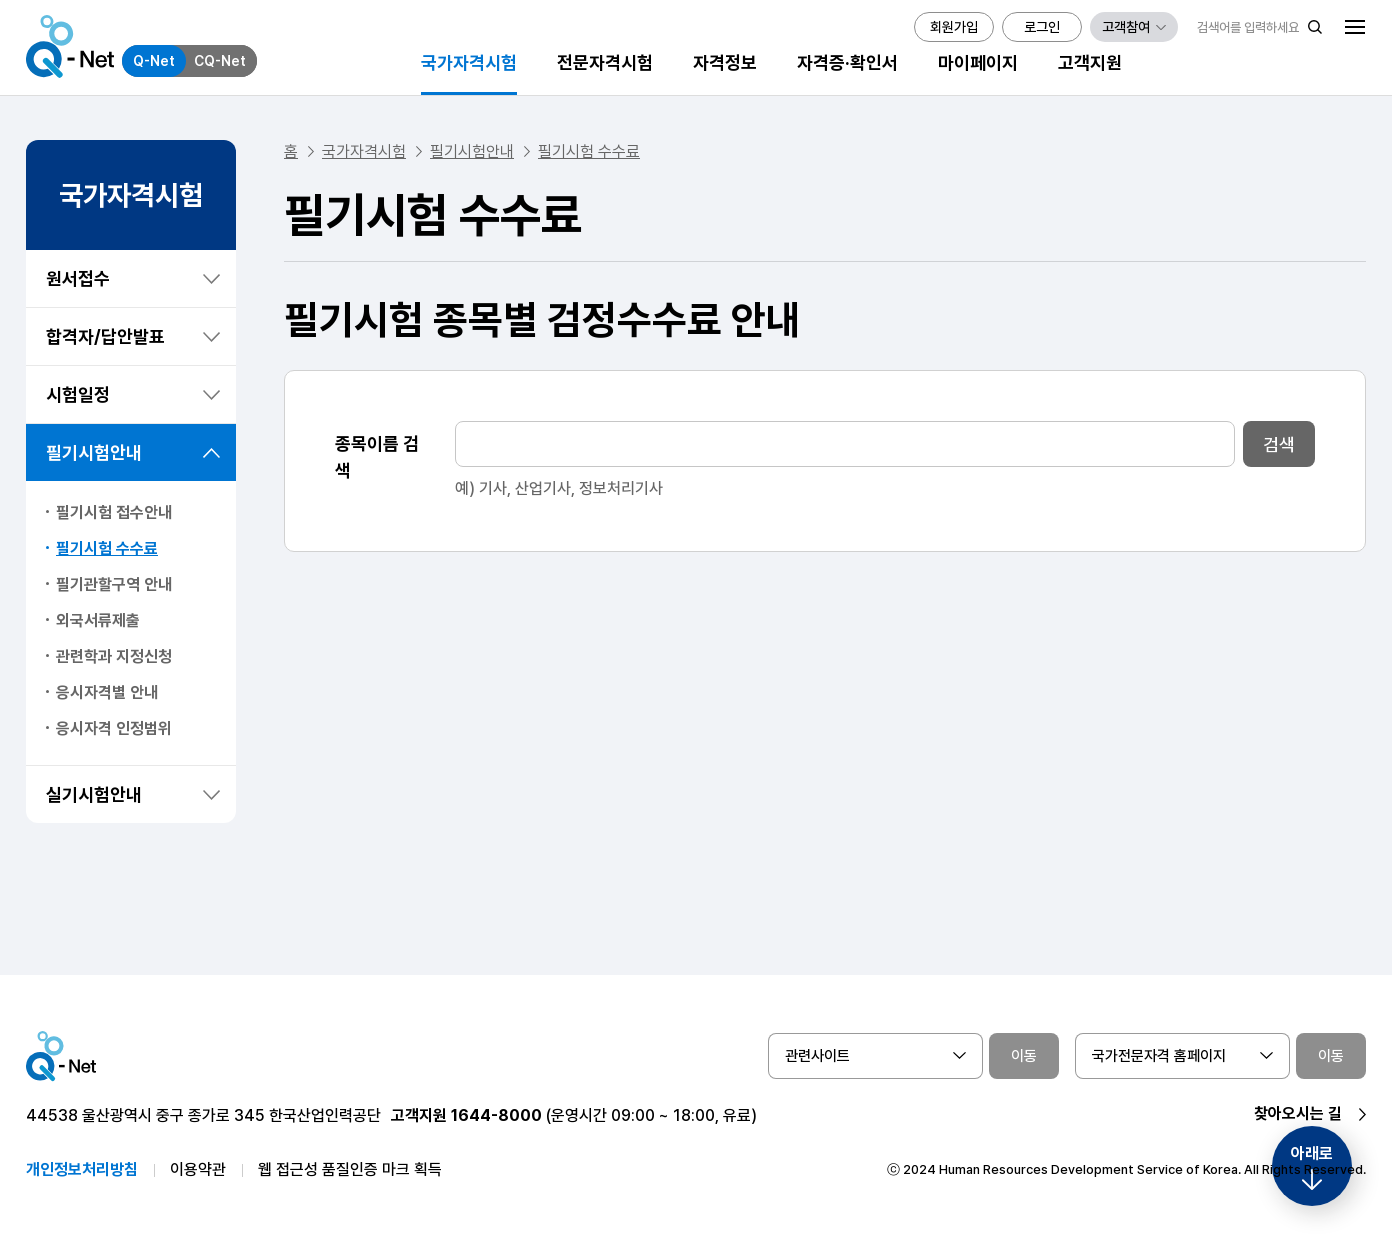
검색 (1279, 444)
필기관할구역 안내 (114, 584)
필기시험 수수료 (107, 548)
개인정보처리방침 (82, 1169)
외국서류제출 (98, 620)
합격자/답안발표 (105, 336)
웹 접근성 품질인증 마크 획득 (350, 1169)
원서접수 (78, 278)
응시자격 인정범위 (114, 728)
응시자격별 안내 (107, 692)
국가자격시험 (364, 151)
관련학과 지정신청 (114, 656)
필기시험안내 (94, 452)
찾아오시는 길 (1298, 1113)
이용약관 (198, 1169)
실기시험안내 (94, 794)
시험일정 (78, 394)
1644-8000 (496, 1115)
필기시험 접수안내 (114, 512)
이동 (1024, 1056)
